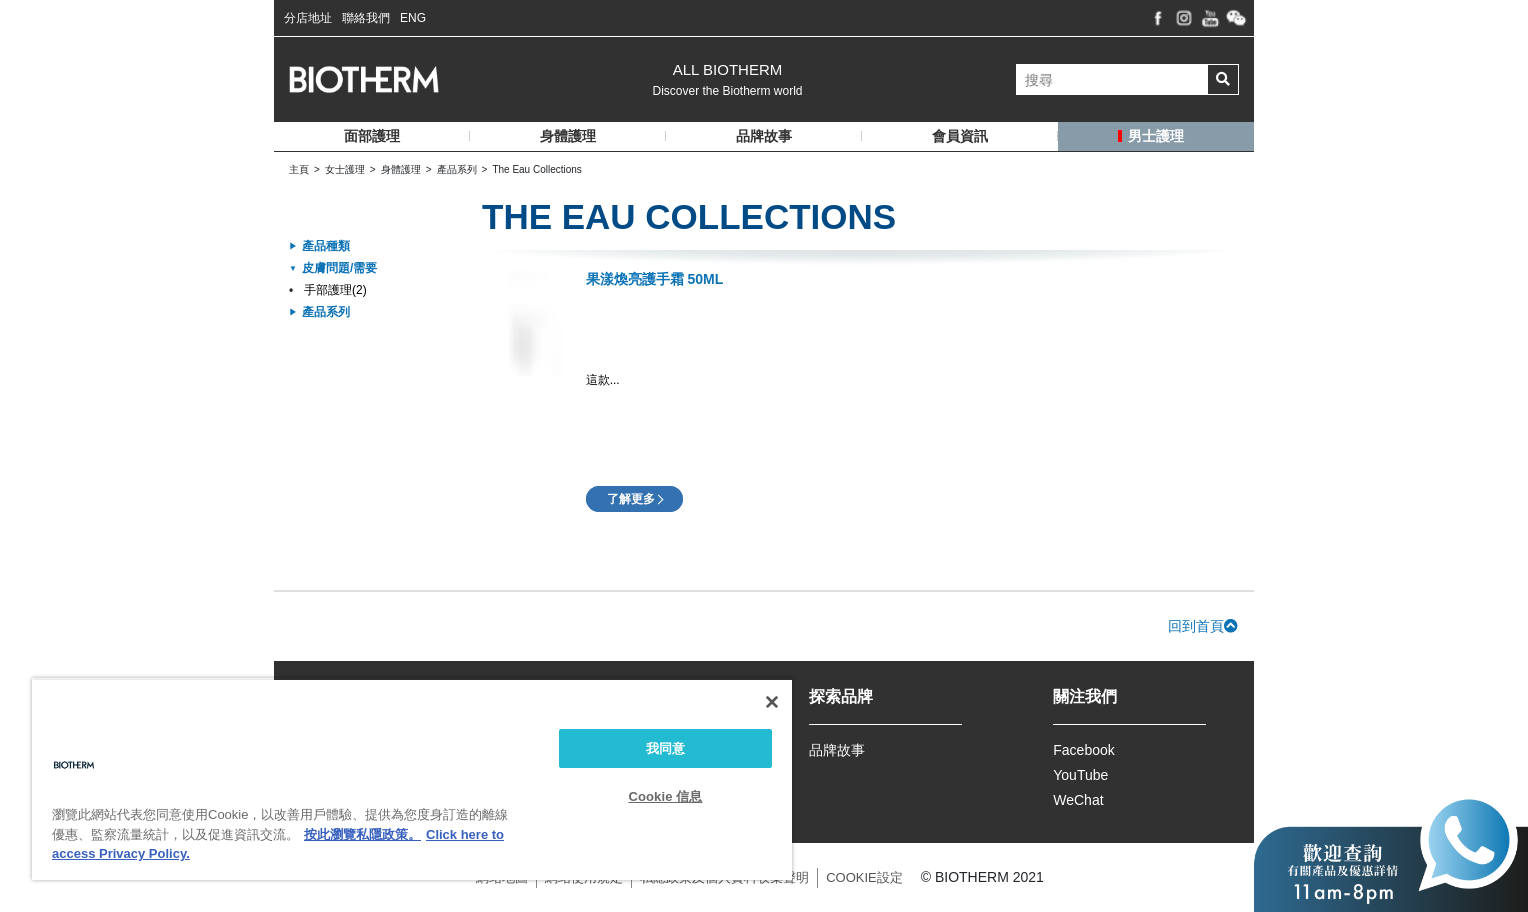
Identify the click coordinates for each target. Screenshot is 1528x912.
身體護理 (568, 136)
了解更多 (631, 499)
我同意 (665, 748)
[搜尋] (1112, 79)
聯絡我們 (366, 18)
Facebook (1083, 750)
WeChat (1078, 800)
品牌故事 (837, 750)
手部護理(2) (335, 290)
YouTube (1080, 775)
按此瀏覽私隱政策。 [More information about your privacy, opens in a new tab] (362, 834)
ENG (413, 18)
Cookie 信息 (665, 796)
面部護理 (372, 136)
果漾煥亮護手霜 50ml (655, 279)
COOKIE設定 (864, 877)
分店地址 (308, 18)
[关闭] (772, 702)
